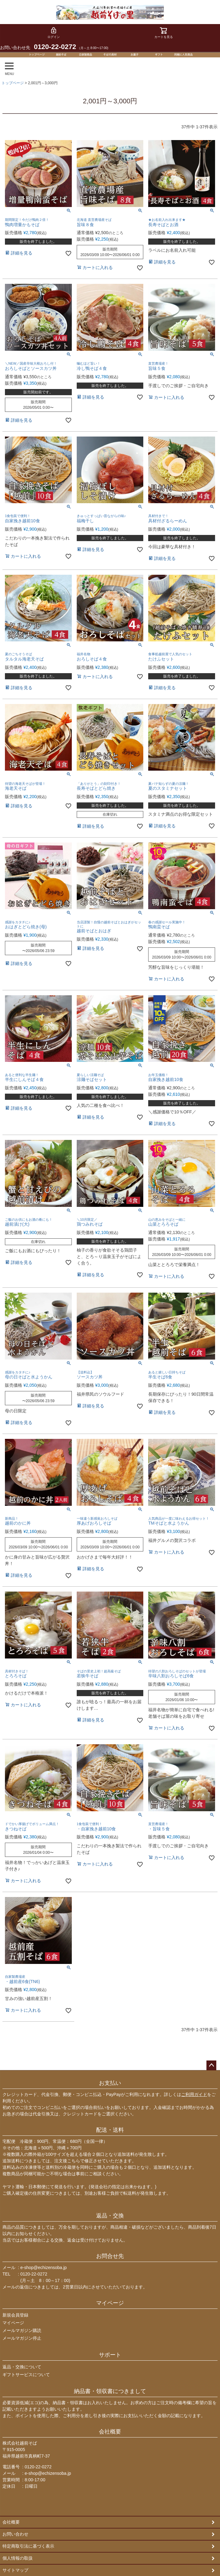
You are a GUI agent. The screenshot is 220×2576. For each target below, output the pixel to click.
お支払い (110, 2083)
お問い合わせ (15, 2534)
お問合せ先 (110, 2256)
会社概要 (110, 2432)
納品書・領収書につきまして (110, 2391)
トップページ (13, 83)
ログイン (53, 33)
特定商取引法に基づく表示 (28, 2546)
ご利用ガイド (194, 2094)
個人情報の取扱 (17, 2558)
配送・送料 (110, 2130)
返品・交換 (110, 2216)
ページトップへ (211, 2065)
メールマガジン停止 (21, 2338)
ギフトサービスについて (26, 2374)
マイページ (110, 2303)
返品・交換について (21, 2366)
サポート (110, 2355)
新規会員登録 (15, 2315)
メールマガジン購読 (21, 2330)
